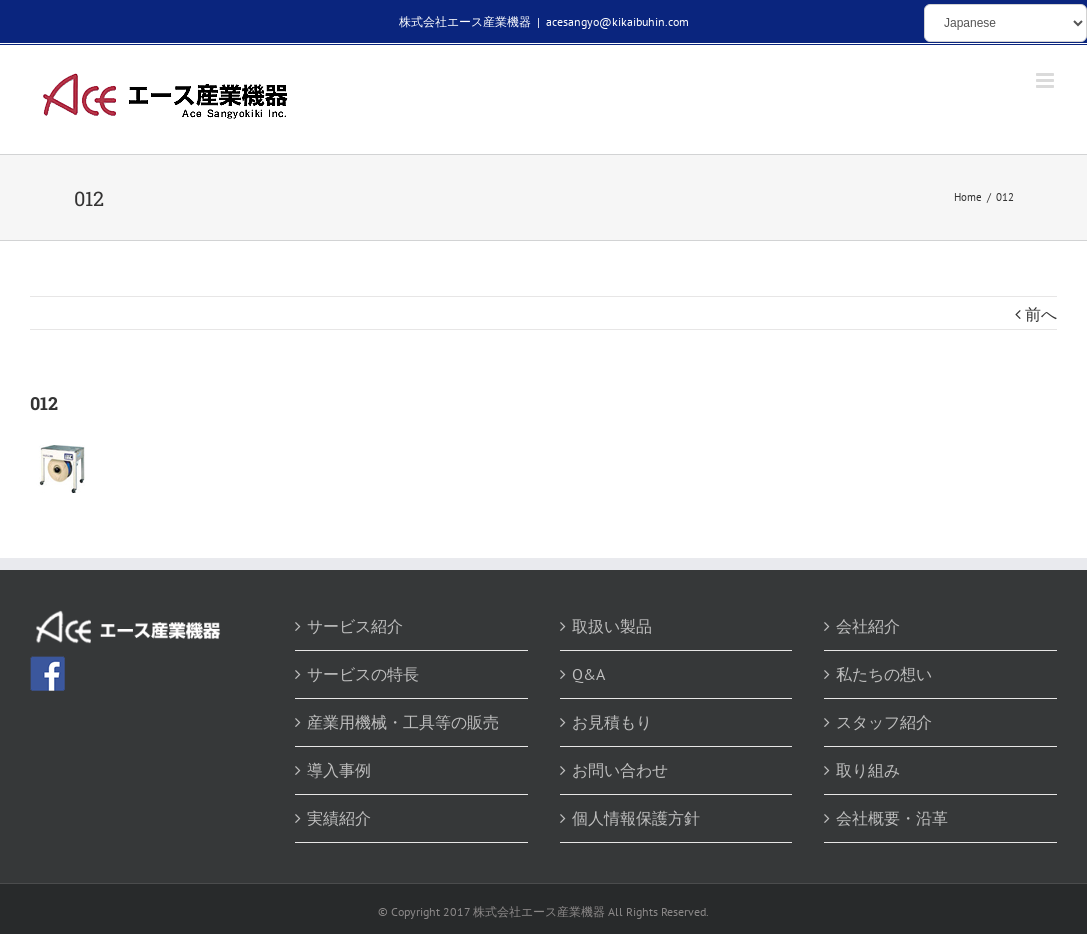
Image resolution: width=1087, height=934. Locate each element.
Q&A (588, 674)
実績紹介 (339, 818)
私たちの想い (884, 674)
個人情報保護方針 (636, 818)
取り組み (868, 770)
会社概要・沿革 (892, 818)
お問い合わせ (620, 770)
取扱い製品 (612, 626)
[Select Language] (1005, 23)
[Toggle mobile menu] (1046, 80)
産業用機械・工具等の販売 (403, 722)
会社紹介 (868, 626)
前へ (1041, 314)
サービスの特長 (363, 674)
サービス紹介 (355, 626)
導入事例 (339, 770)
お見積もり (612, 722)
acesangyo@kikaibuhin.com (617, 21)
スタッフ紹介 (884, 722)
